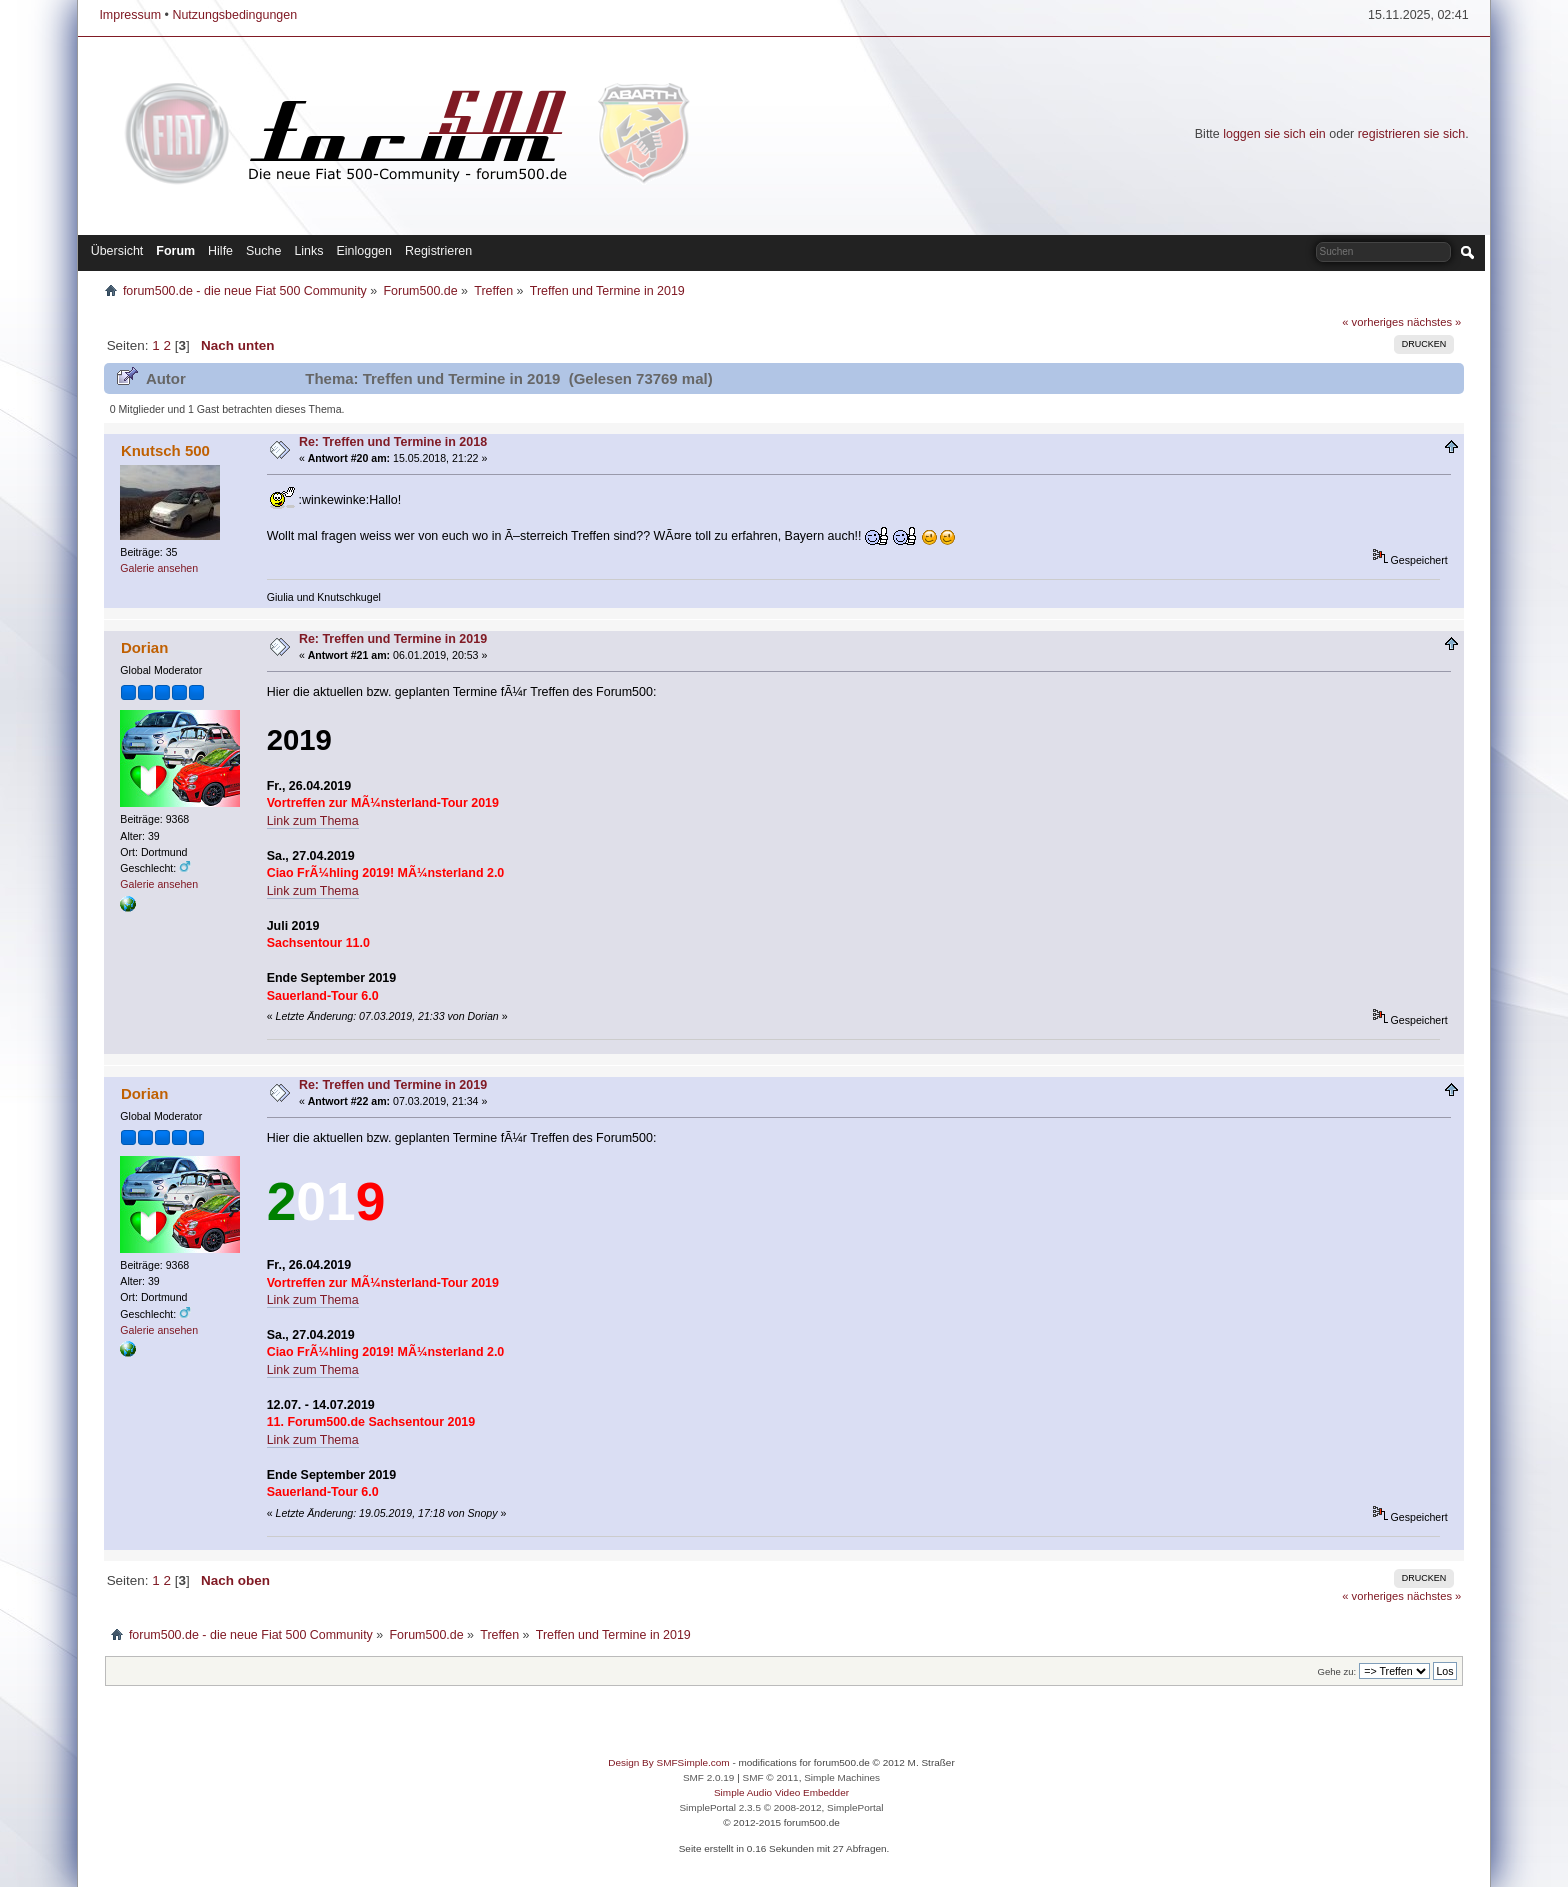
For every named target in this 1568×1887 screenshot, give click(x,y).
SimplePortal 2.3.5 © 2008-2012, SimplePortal (781, 1807)
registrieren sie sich (1411, 134)
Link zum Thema (313, 821)
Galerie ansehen (159, 568)
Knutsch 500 (165, 450)
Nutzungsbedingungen (234, 15)
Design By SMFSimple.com (668, 1762)
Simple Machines (842, 1777)
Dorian (144, 647)
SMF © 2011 (771, 1777)
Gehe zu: (1336, 1671)
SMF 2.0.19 (709, 1777)
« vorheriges (1373, 322)
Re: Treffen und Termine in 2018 (393, 442)
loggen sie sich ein (1274, 134)
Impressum (130, 15)
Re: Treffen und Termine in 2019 (393, 639)
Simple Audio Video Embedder (781, 1792)
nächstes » (1434, 322)
